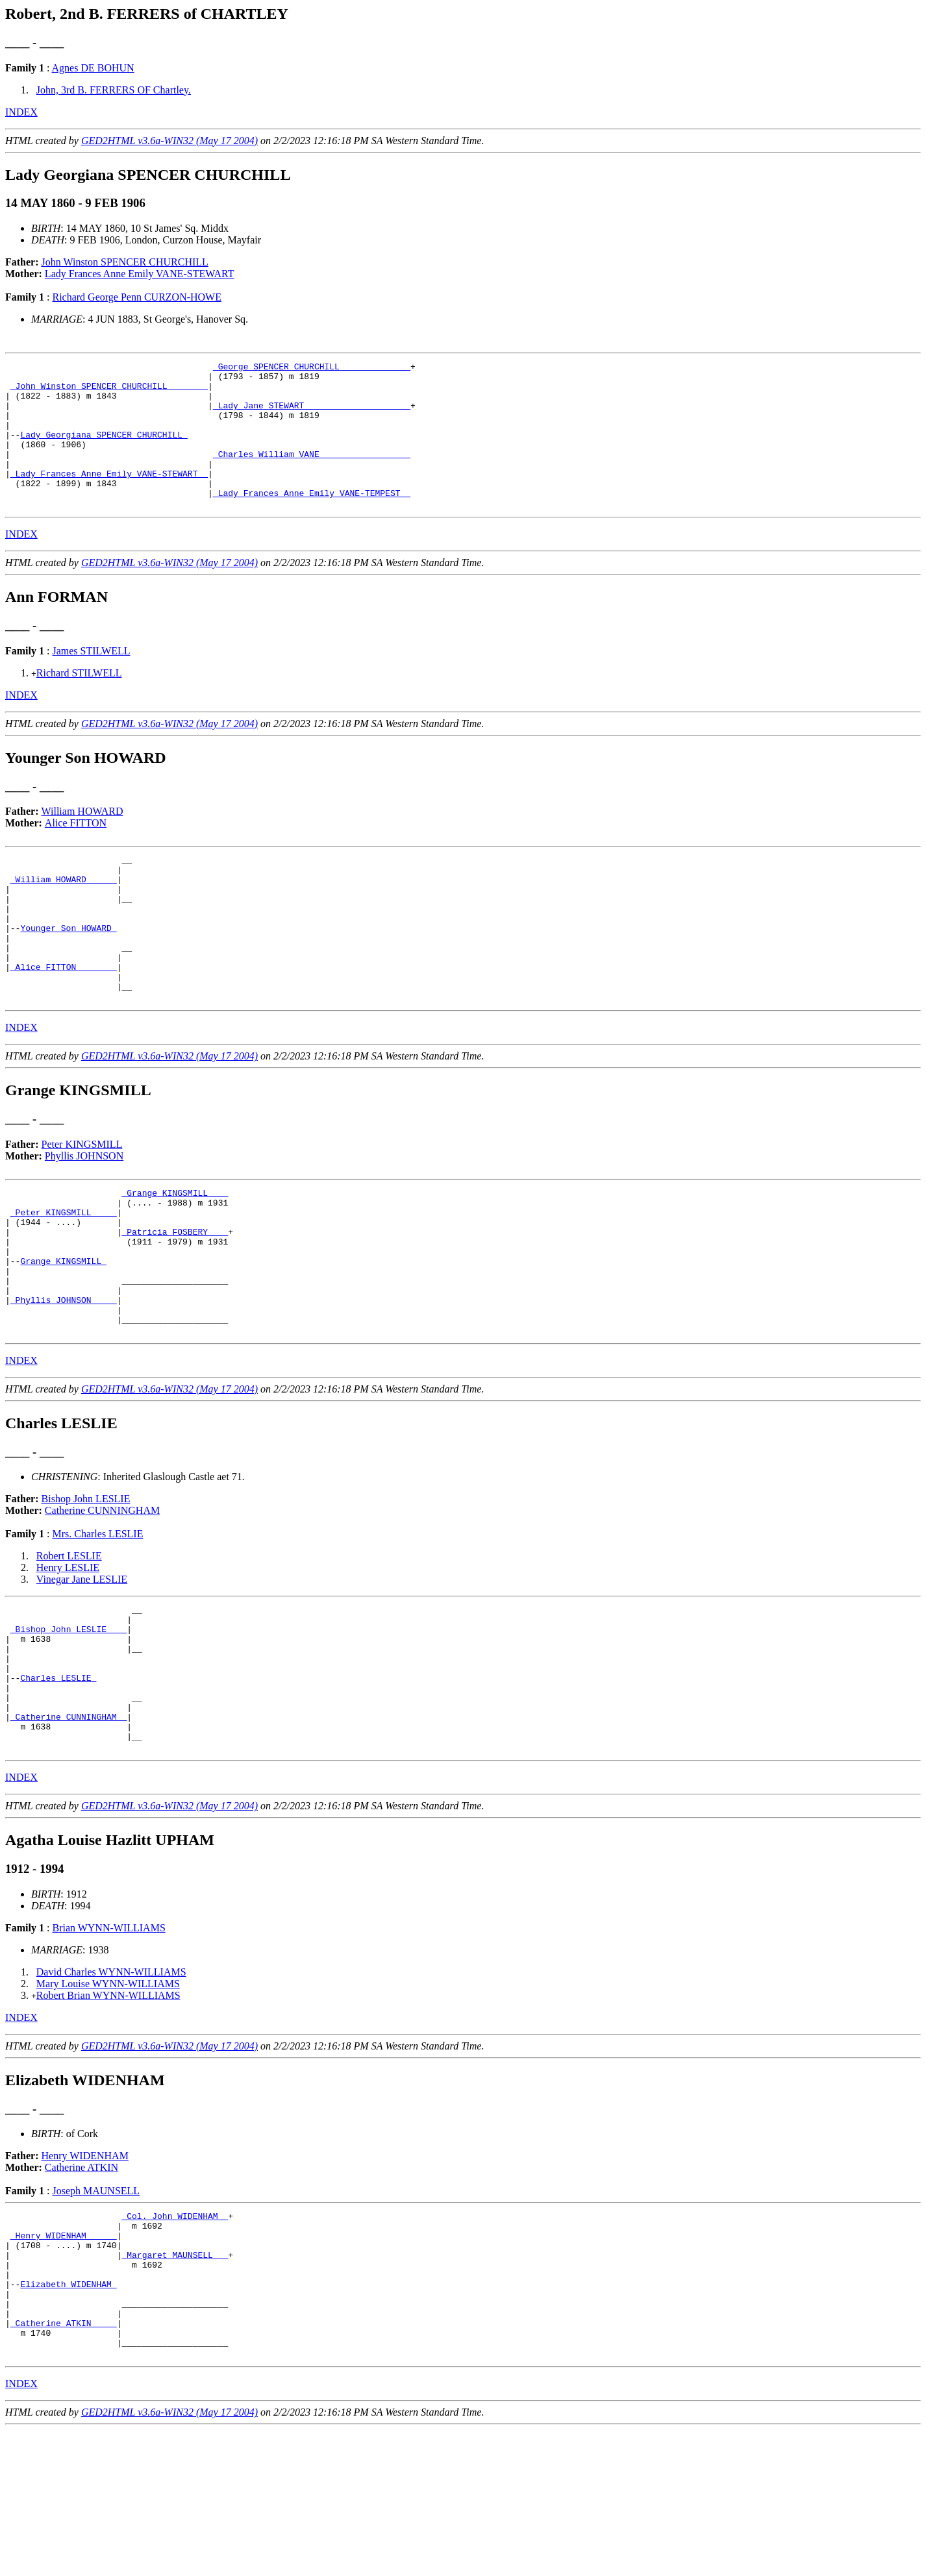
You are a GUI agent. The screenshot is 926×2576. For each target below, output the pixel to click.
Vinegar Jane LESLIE (81, 1666)
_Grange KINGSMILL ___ (174, 1253)
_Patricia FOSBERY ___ (174, 1300)
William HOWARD (82, 840)
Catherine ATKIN (81, 2284)
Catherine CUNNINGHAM (102, 1598)
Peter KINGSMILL (82, 1202)
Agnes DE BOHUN (93, 67)
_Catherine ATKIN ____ (63, 2463)
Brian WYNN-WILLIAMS (108, 2044)
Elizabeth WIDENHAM (68, 2416)
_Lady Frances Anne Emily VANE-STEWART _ (109, 496)
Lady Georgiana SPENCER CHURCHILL (103, 450)
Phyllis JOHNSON (84, 1214)
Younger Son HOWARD (68, 972)
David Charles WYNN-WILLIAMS (111, 2088)
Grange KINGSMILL (63, 1335)
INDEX (21, 112)
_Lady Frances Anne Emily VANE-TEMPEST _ (311, 520)
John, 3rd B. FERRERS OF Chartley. (113, 89)
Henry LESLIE (67, 1655)
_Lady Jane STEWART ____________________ (311, 415)
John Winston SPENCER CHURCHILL (125, 261)
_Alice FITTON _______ (63, 1019)
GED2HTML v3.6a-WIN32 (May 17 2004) (169, 140)
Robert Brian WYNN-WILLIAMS (108, 2112)
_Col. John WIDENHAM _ (174, 2334)
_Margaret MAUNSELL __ (174, 2381)
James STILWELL (91, 680)
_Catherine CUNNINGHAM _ (68, 1827)
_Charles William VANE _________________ (311, 473)
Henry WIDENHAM (85, 2272)
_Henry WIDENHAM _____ (63, 2358)
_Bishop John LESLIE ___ (68, 1722)
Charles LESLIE (58, 1781)
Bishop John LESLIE (86, 1586)
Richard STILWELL (79, 702)
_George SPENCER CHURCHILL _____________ (311, 368)
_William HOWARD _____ (63, 914)
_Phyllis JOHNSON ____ (63, 1381)
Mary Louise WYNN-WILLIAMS (108, 2100)
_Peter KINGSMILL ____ (63, 1276)
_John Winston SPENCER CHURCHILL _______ (109, 391)
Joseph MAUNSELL (96, 2307)
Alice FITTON (75, 852)
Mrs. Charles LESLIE (97, 1621)
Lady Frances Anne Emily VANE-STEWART (139, 273)
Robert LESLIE (69, 1643)
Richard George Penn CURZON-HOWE (136, 297)
